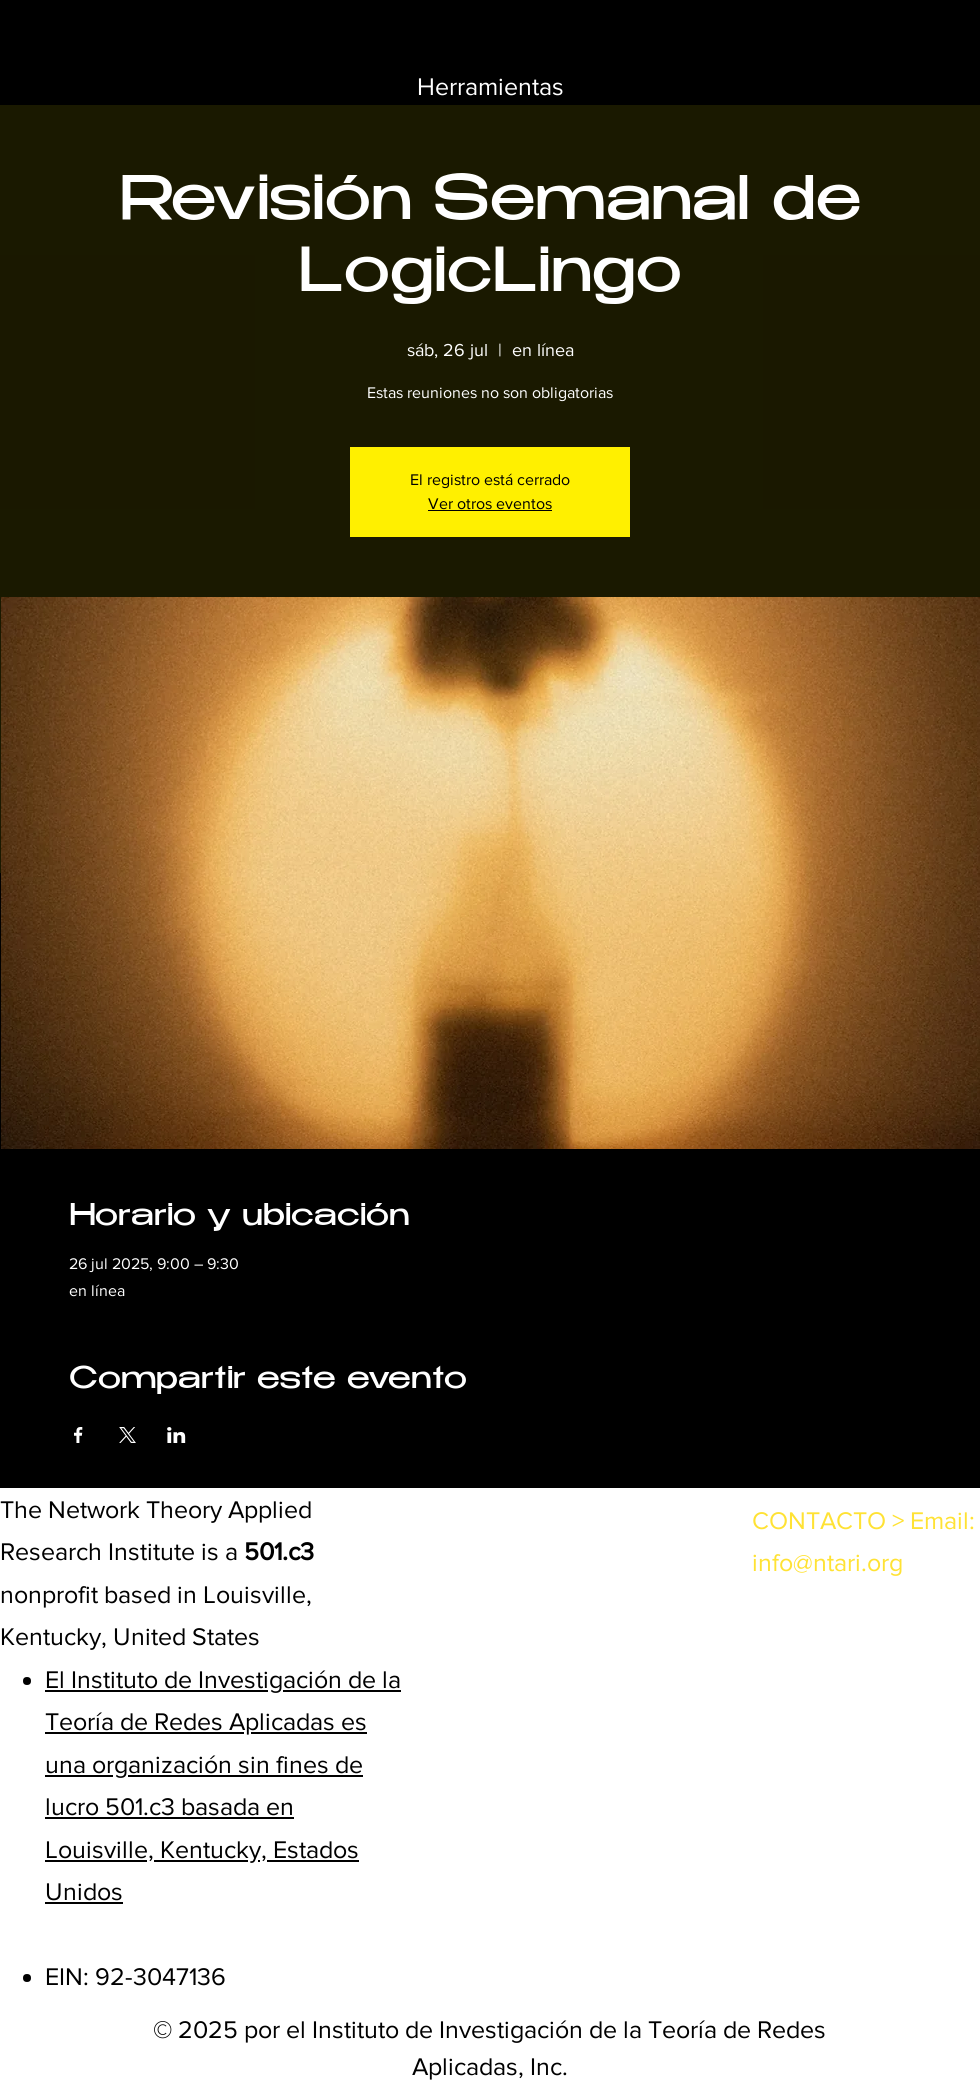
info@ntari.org (827, 1562)
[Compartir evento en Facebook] (78, 1435)
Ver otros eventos (490, 503)
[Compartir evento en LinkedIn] (176, 1435)
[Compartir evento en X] (127, 1435)
